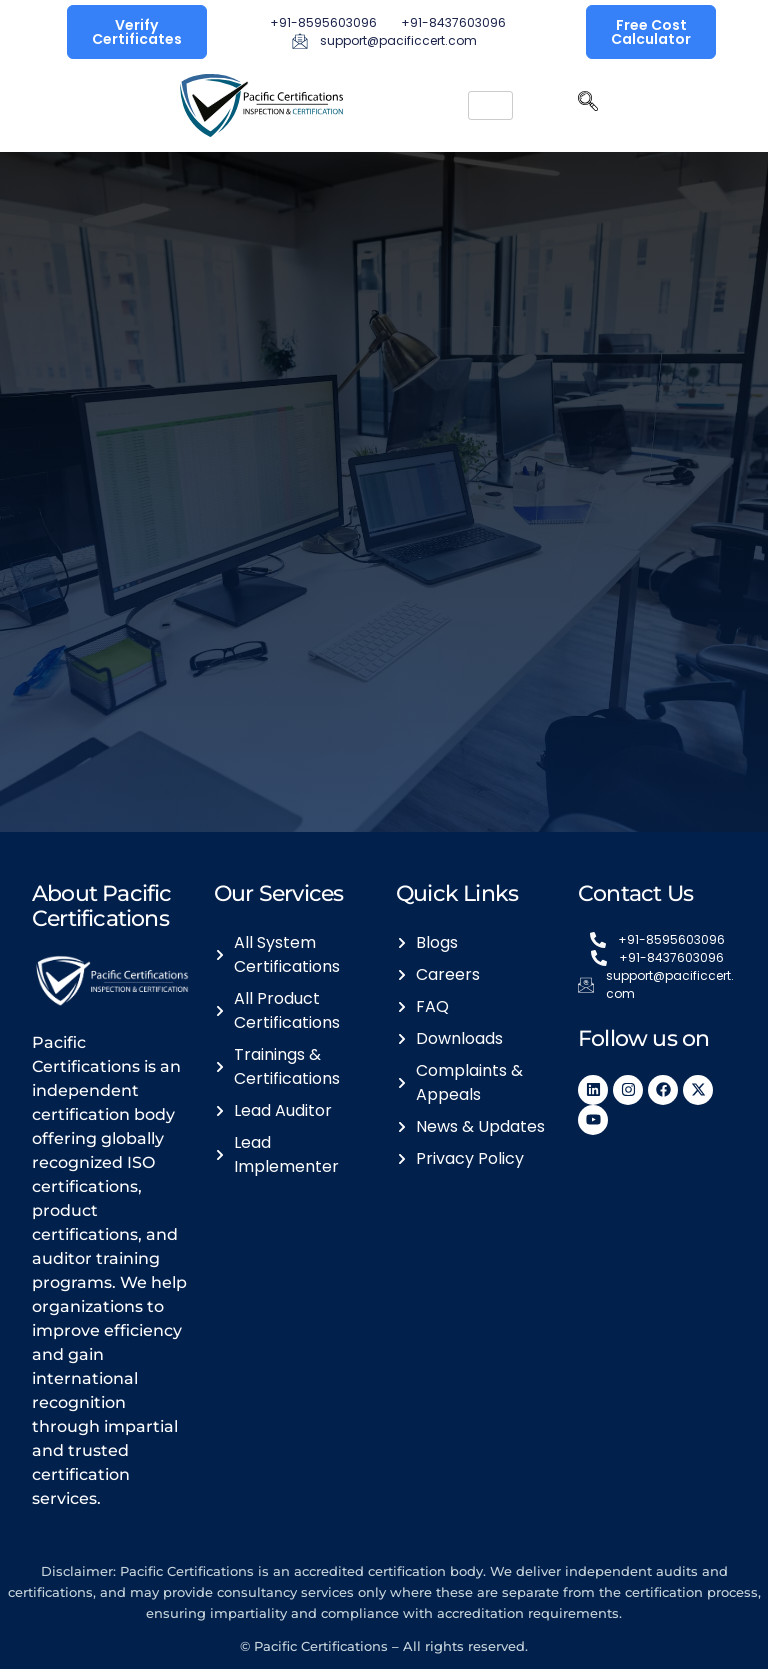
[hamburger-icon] (490, 105)
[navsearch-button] (588, 106)
